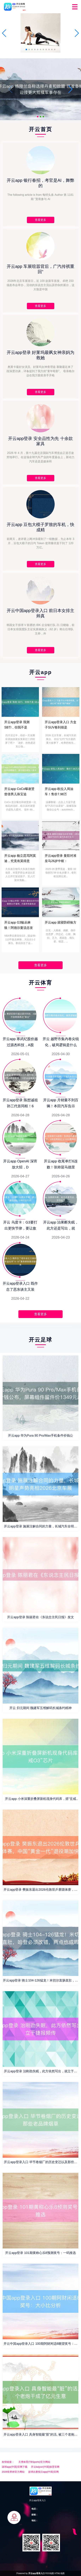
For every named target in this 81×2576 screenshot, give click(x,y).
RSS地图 (49, 2573)
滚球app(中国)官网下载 (14, 2466)
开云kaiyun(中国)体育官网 (45, 2466)
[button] (76, 33)
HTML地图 (59, 2573)
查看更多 (40, 965)
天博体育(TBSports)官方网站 (34, 2461)
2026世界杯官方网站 (13, 2471)
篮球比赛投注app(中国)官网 (43, 2471)
